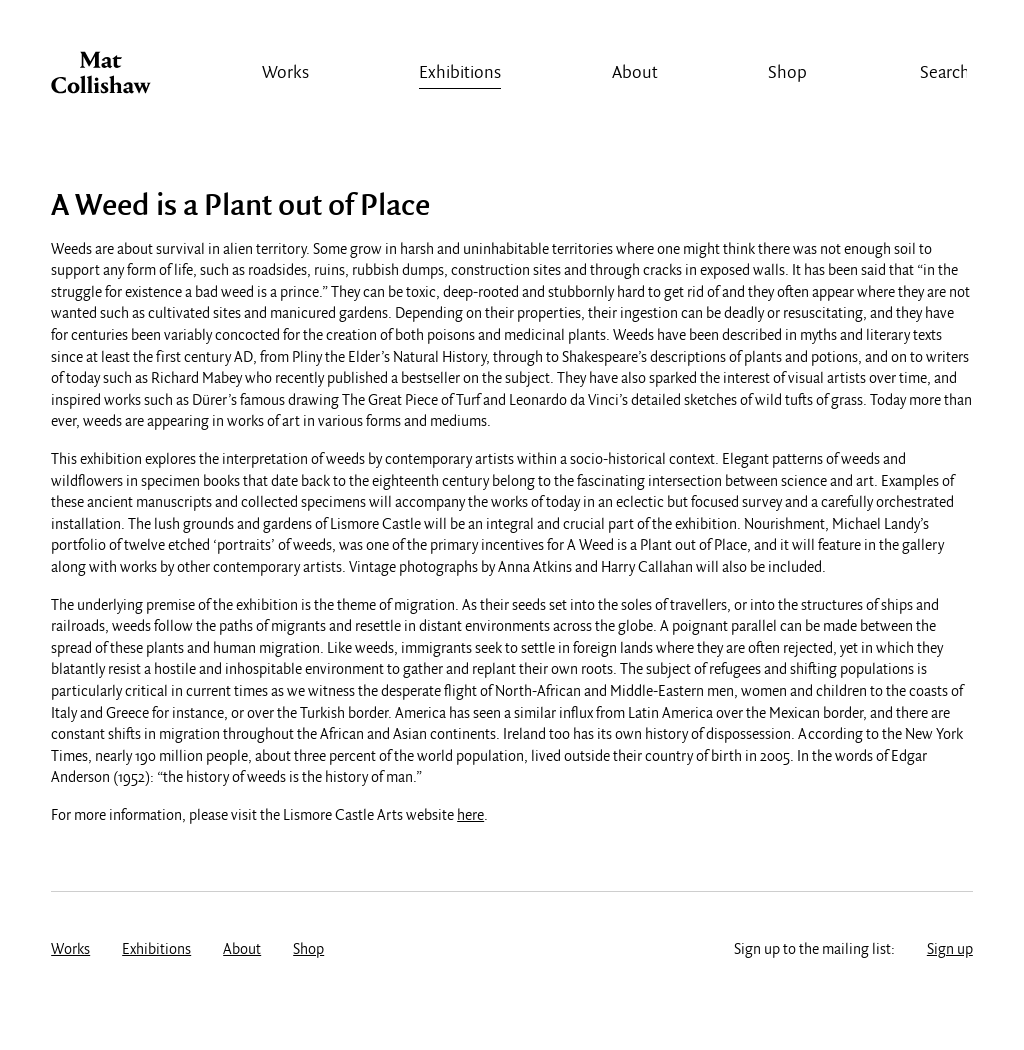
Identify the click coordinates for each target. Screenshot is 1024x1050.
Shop (787, 73)
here (470, 816)
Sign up (950, 950)
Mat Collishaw (101, 78)
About (635, 73)
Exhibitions (460, 73)
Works (285, 73)
